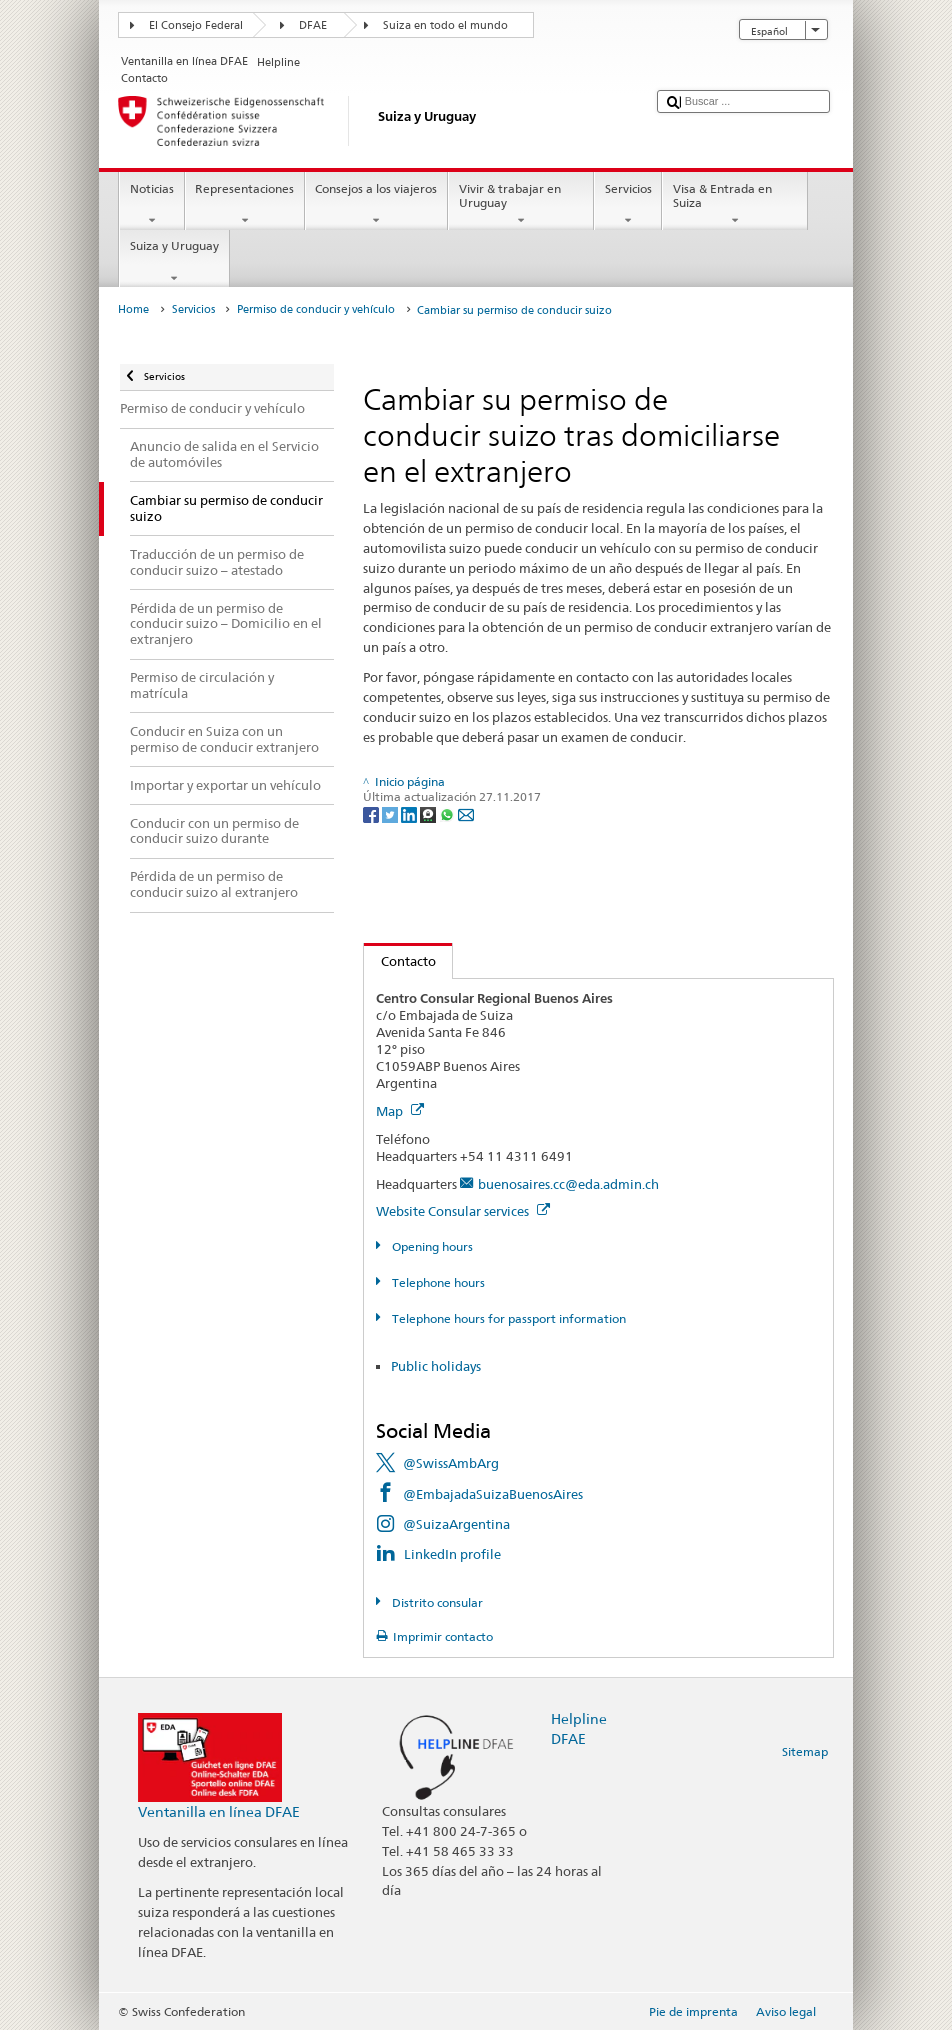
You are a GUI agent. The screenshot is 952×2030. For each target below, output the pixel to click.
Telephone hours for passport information (507, 1318)
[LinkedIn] (410, 813)
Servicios (628, 205)
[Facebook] (372, 813)
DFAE (313, 25)
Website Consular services (463, 1211)
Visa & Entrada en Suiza (735, 205)
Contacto (400, 961)
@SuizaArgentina (456, 1524)
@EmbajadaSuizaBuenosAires (493, 1494)
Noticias (151, 205)
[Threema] (429, 813)
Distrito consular (436, 1602)
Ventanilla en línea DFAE (219, 1811)
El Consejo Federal (196, 25)
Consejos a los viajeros (376, 205)
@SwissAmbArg (451, 1463)
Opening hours (431, 1246)
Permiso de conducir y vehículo (316, 309)
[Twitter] (391, 813)
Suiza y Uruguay (174, 262)
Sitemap (805, 1751)
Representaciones (245, 205)
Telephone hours (437, 1282)
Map (400, 1111)
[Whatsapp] (448, 813)
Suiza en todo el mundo (445, 25)
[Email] (466, 813)
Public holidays (436, 1366)
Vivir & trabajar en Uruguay (521, 205)
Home (133, 309)
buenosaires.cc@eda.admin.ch (568, 1184)
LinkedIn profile (452, 1554)
